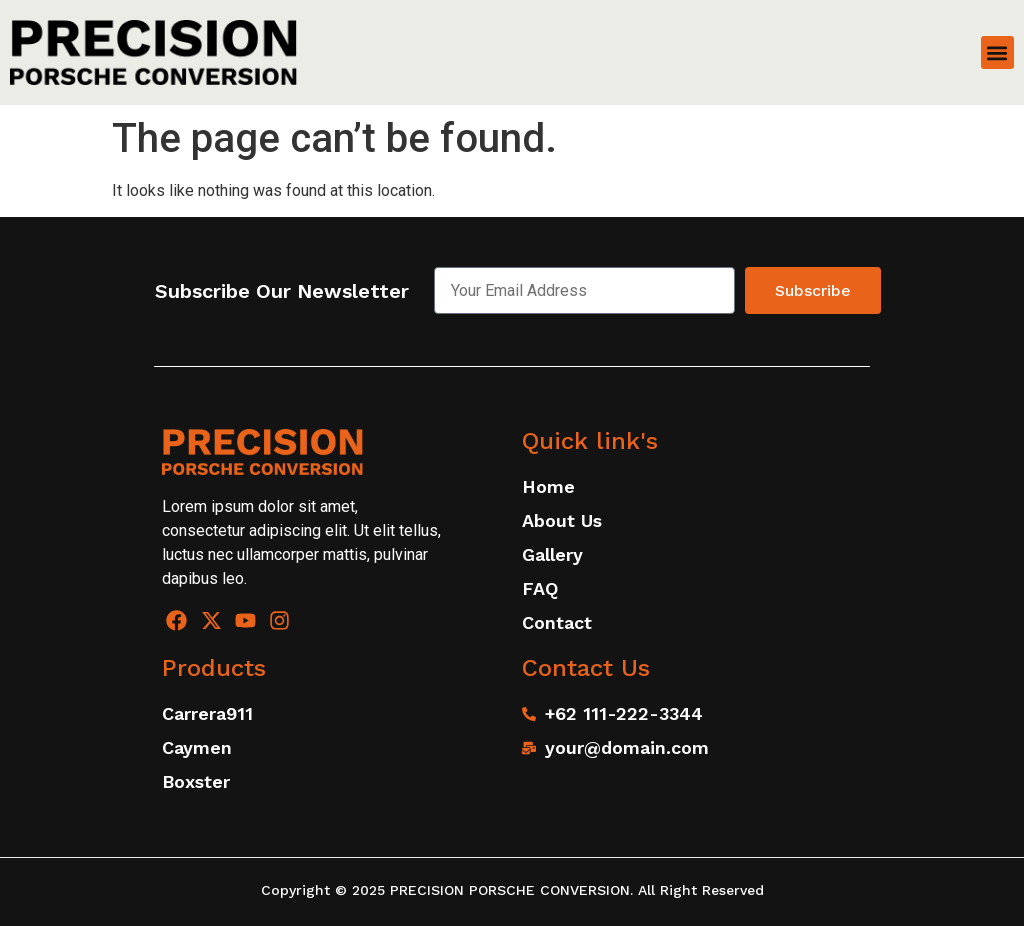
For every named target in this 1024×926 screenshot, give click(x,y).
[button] (997, 52)
